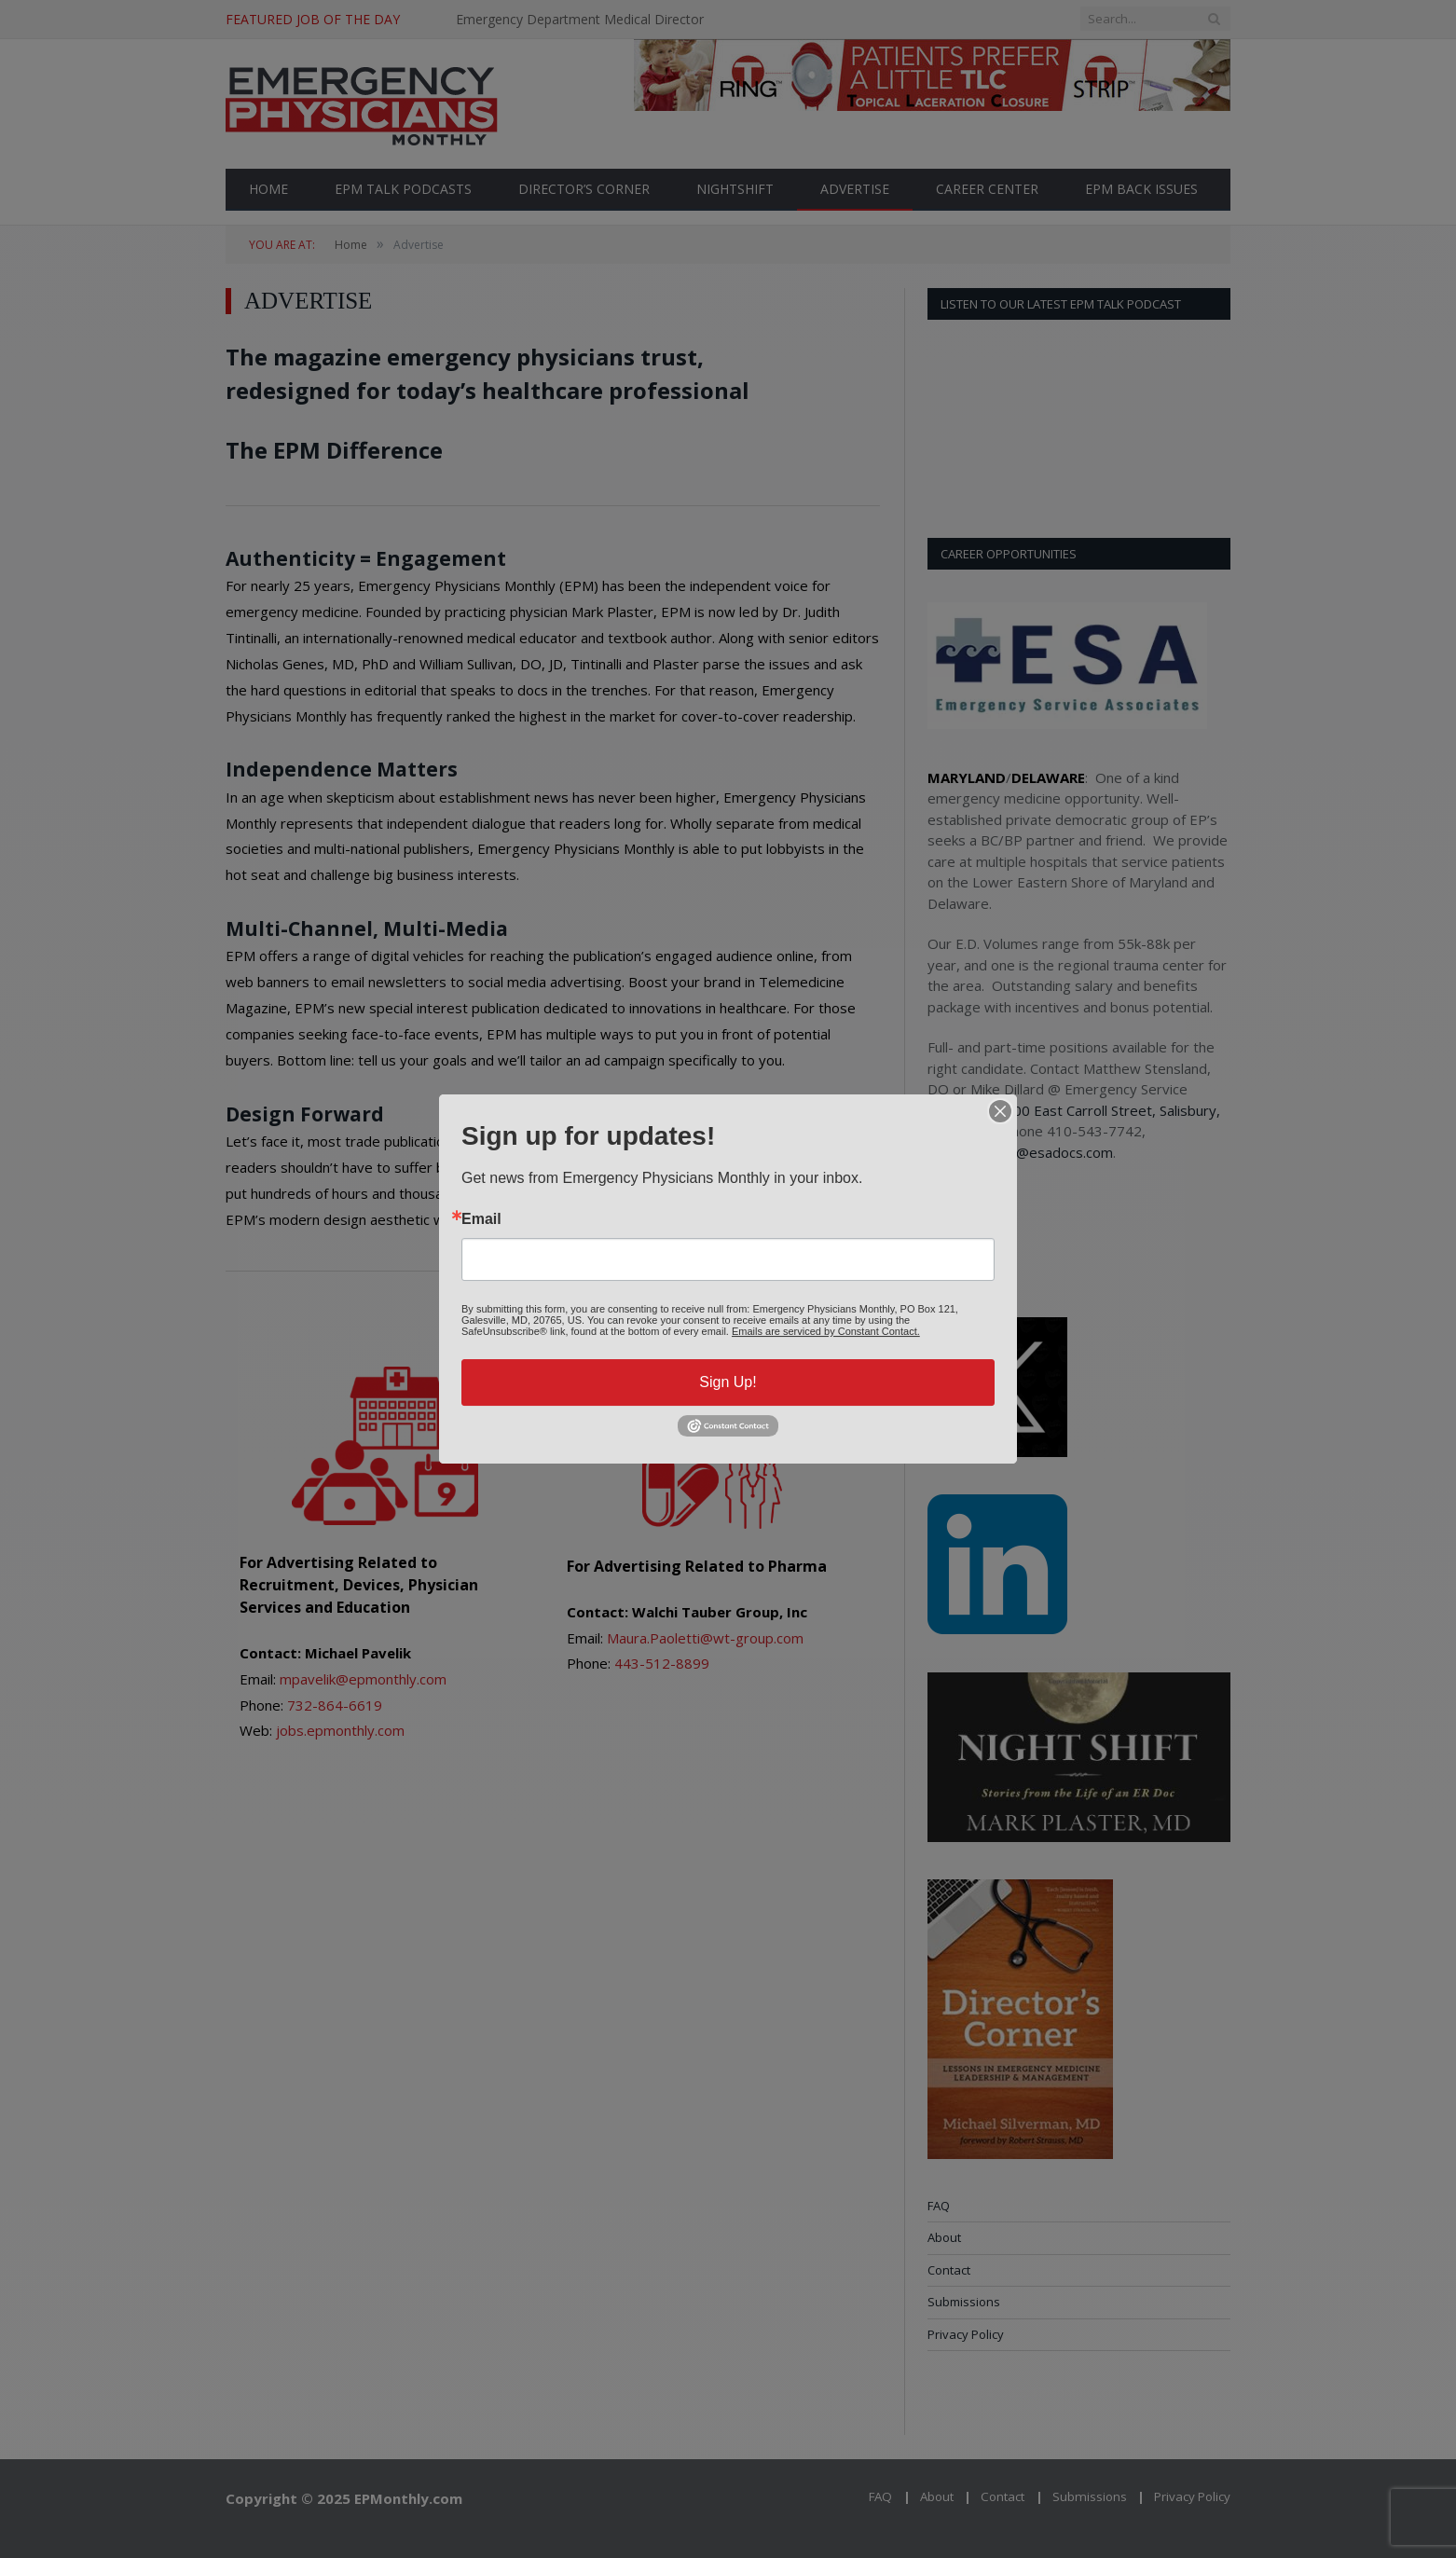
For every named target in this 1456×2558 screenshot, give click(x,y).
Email (481, 1219)
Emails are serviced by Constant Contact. (826, 1331)
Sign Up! (727, 1382)
